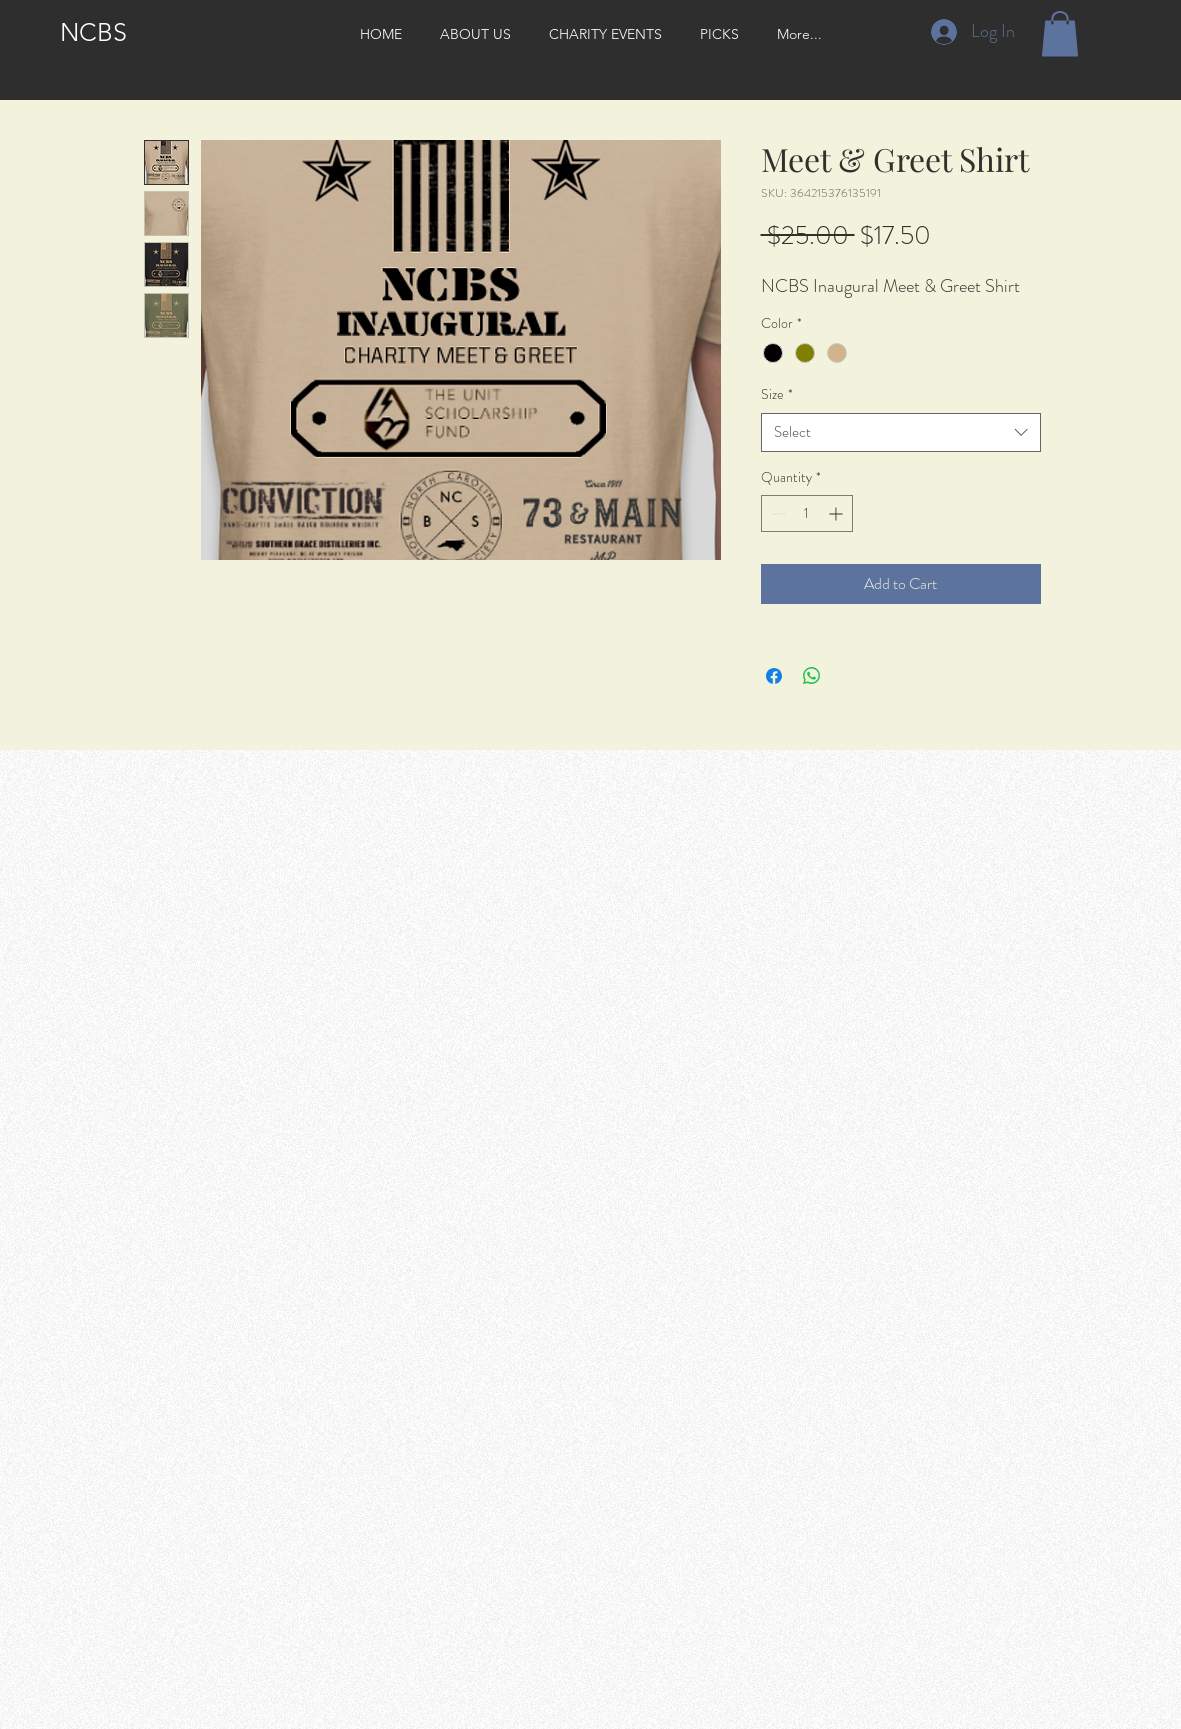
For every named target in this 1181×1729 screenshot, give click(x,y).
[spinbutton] (807, 513)
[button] (1060, 33)
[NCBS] (93, 32)
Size (777, 394)
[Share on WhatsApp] (812, 676)
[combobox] (901, 432)
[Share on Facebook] (774, 676)
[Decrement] (776, 513)
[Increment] (837, 513)
